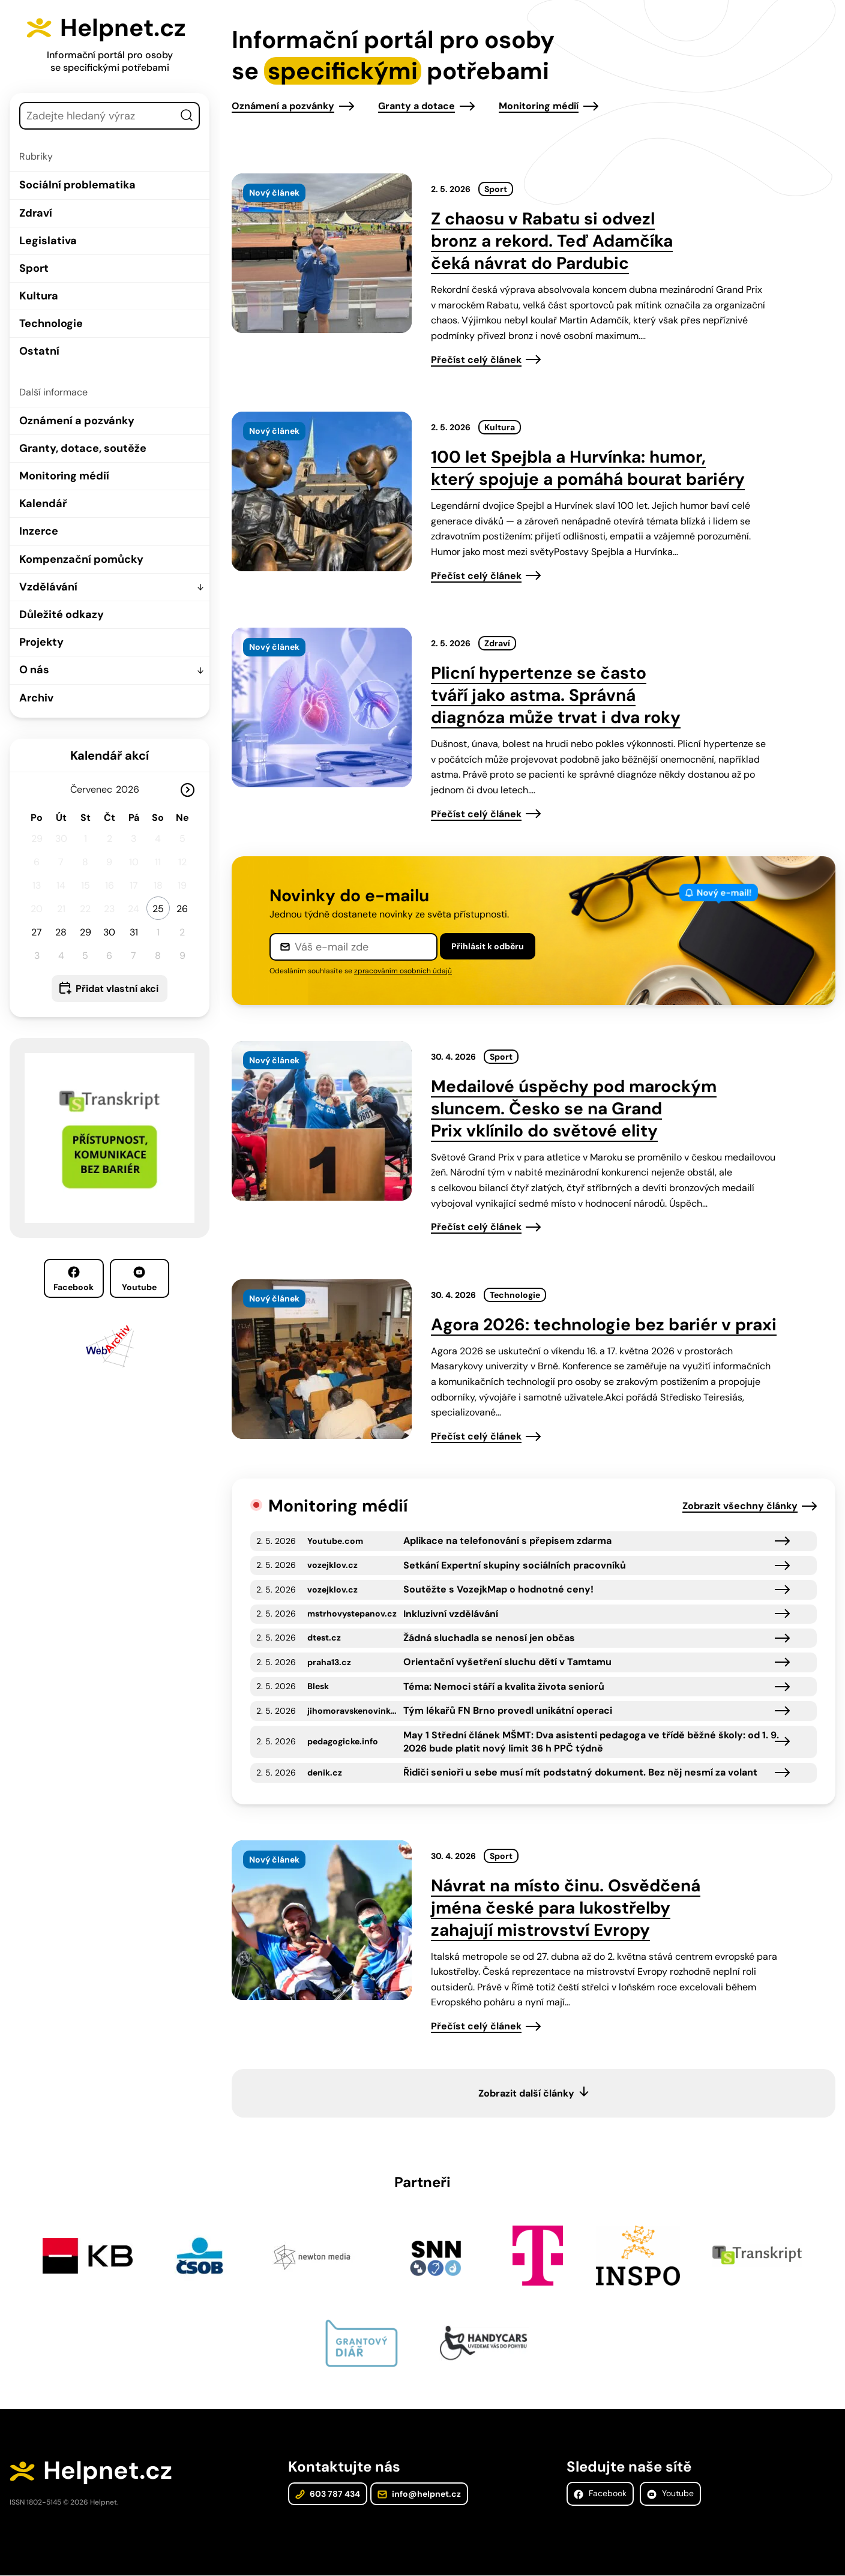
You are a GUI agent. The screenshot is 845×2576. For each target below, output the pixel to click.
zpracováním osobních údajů (403, 971)
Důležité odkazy (61, 614)
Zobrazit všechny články (740, 1506)
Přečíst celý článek (476, 359)
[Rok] (132, 788)
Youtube (139, 1279)
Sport (34, 268)
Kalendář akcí (109, 755)
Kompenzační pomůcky (81, 558)
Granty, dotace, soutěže (82, 448)
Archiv (36, 697)
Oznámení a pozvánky (76, 420)
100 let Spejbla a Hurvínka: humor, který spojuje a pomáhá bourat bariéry (588, 468)
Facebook (73, 1279)
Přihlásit (487, 946)
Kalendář (43, 503)
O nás (34, 669)
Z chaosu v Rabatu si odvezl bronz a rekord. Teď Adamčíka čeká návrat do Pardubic (552, 241)
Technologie (51, 323)
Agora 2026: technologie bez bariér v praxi (604, 1325)
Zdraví (35, 212)
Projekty (41, 642)
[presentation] (322, 253)
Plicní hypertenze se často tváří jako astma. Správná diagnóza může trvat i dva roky (556, 695)
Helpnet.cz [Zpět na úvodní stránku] (124, 27)
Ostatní (39, 351)
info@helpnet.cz (419, 2493)
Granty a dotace (416, 106)
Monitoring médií (64, 476)
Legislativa (48, 240)
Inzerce (38, 531)
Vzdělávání (48, 586)
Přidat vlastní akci (117, 988)
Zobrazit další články (526, 2093)
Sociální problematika (77, 185)
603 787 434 (327, 2493)
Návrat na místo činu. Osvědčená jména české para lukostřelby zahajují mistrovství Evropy (565, 1908)
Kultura (38, 296)
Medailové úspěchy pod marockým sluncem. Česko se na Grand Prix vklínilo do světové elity (574, 1108)
